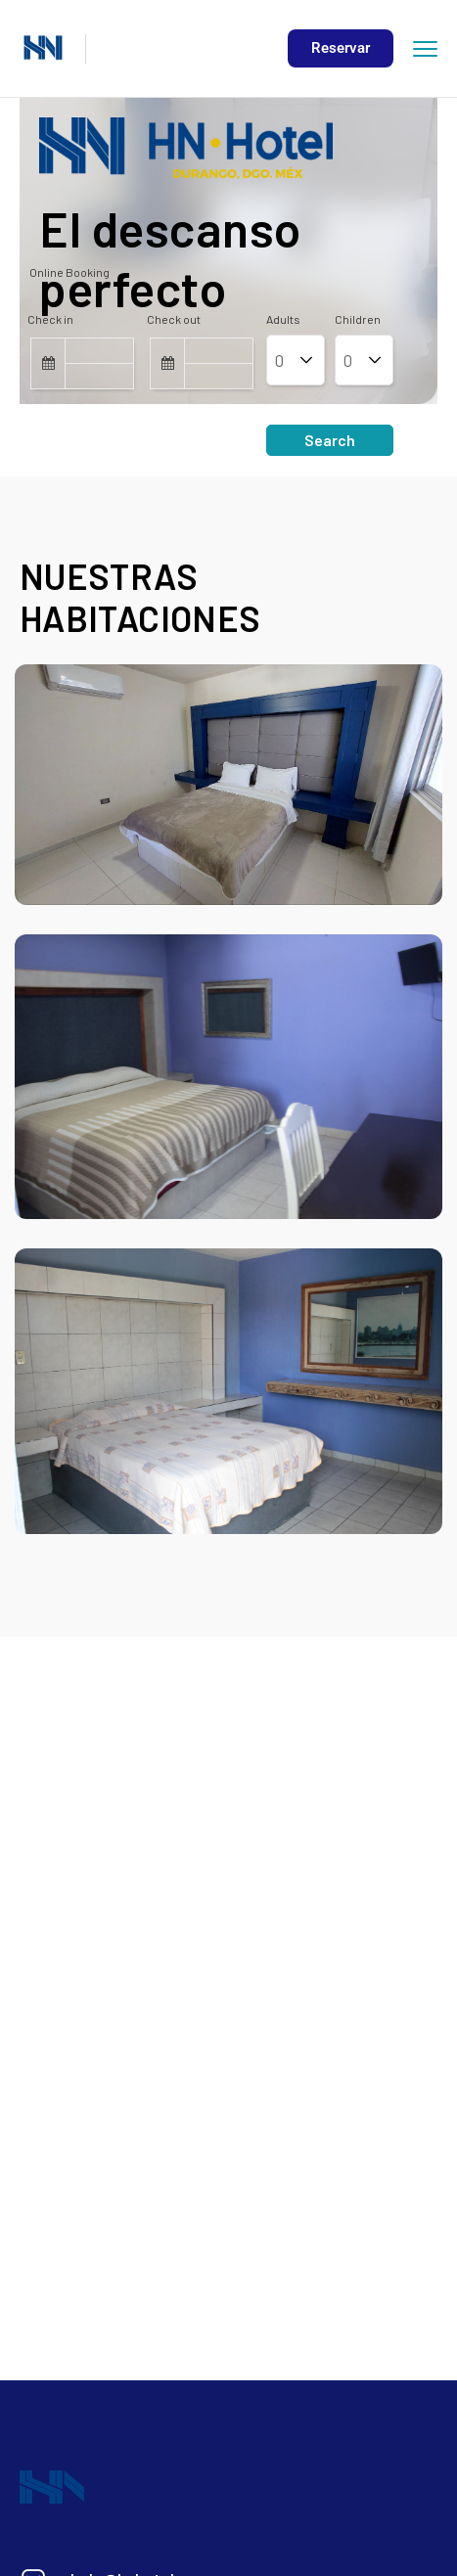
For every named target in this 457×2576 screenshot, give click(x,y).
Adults (283, 319)
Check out (174, 319)
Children (358, 319)
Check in (50, 319)
